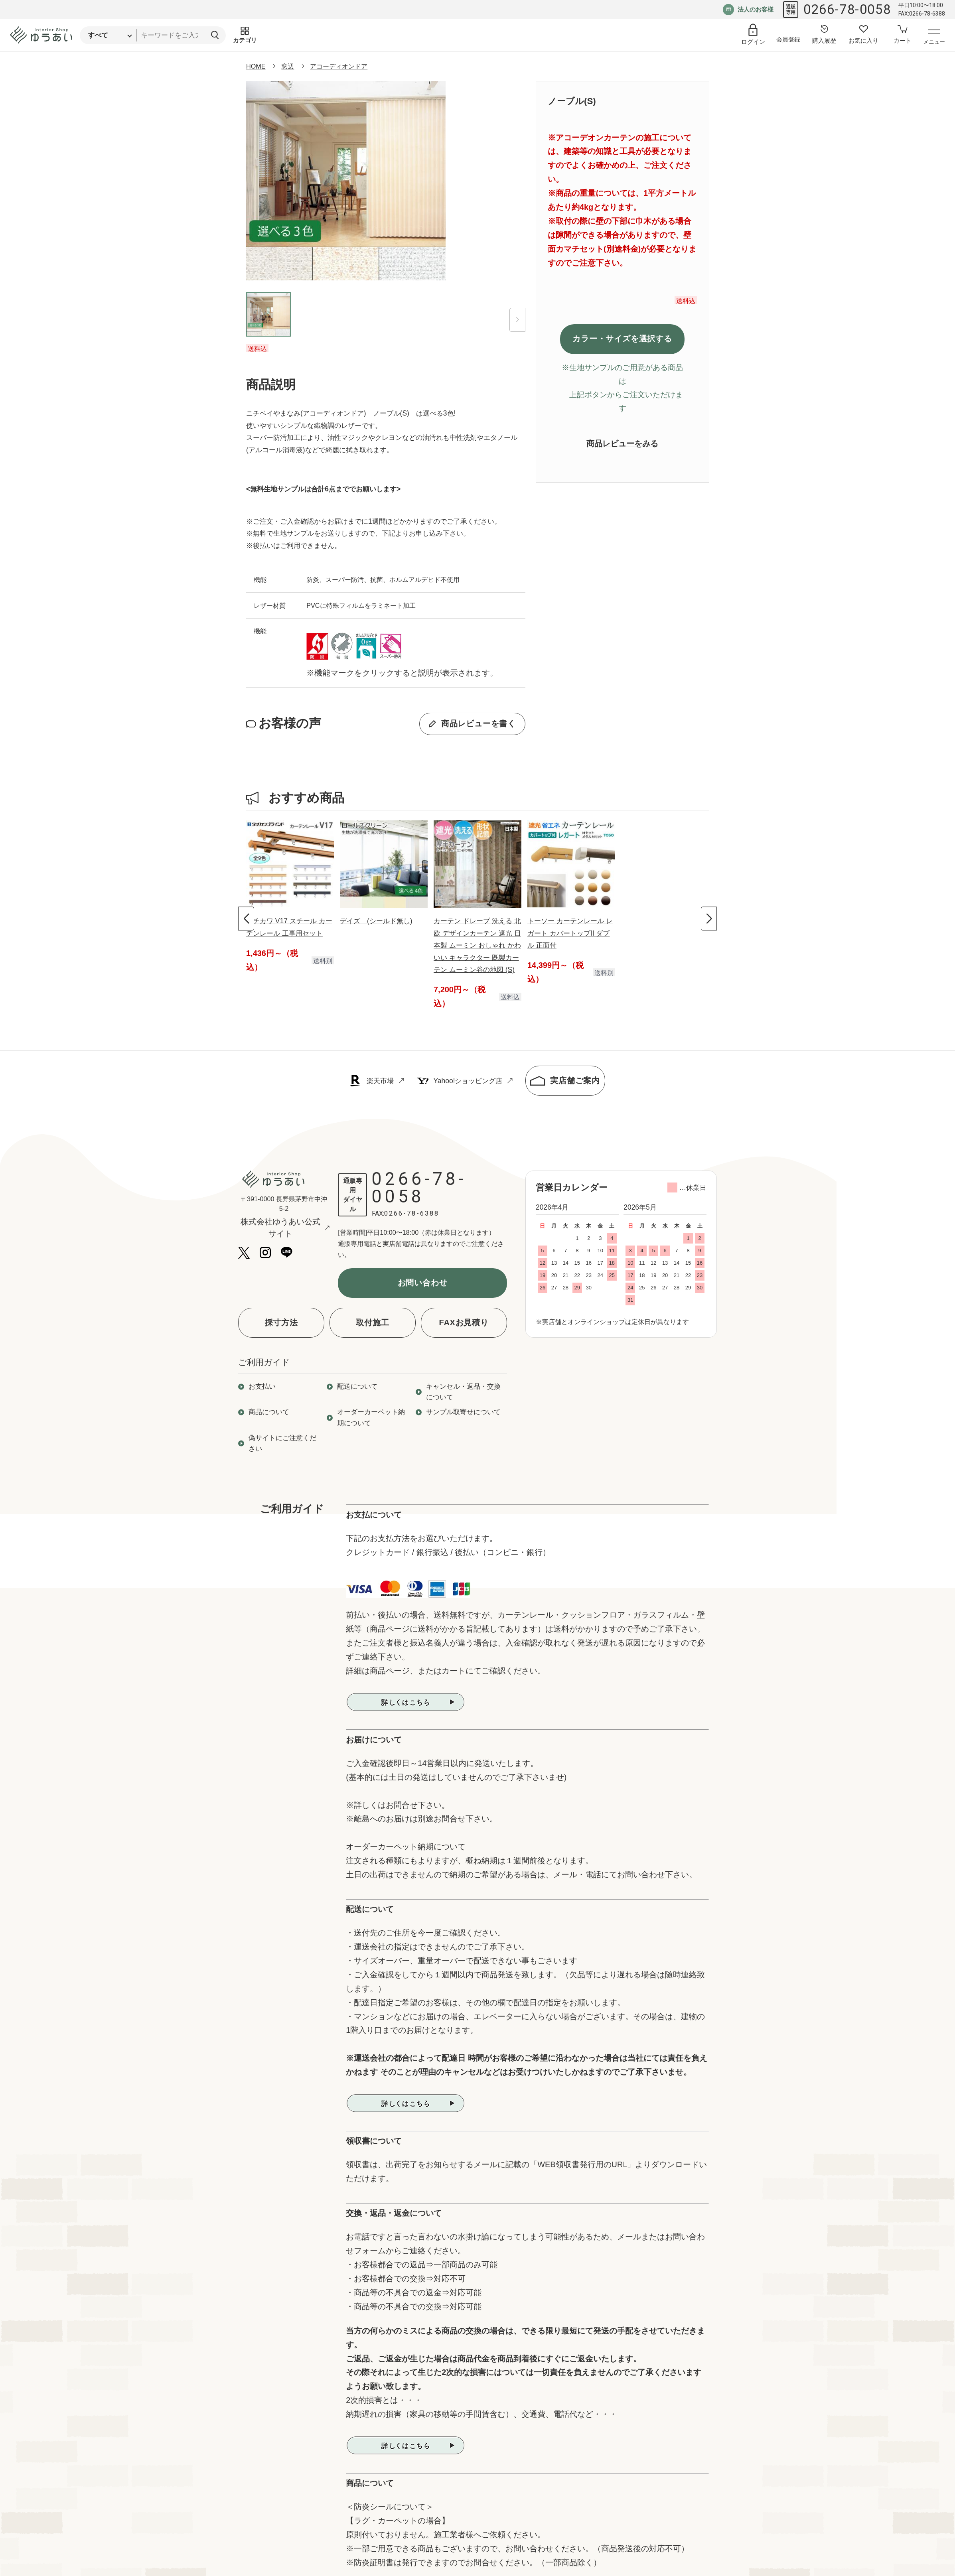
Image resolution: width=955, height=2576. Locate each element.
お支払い (262, 1386)
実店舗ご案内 (565, 1081)
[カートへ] (902, 35)
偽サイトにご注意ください (282, 1443)
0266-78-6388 (411, 1213)
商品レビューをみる (622, 443)
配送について (357, 1386)
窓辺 (287, 66)
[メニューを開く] (934, 38)
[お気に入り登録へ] (863, 35)
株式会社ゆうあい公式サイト (285, 1227)
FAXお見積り (464, 1322)
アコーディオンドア (338, 66)
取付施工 (372, 1322)
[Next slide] (709, 919)
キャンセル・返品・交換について (463, 1391)
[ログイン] (753, 35)
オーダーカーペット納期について (371, 1417)
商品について (269, 1412)
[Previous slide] (246, 919)
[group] (290, 897)
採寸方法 (281, 1322)
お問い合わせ (423, 1282)
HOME (256, 66)
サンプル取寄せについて (463, 1412)
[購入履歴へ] (824, 35)
